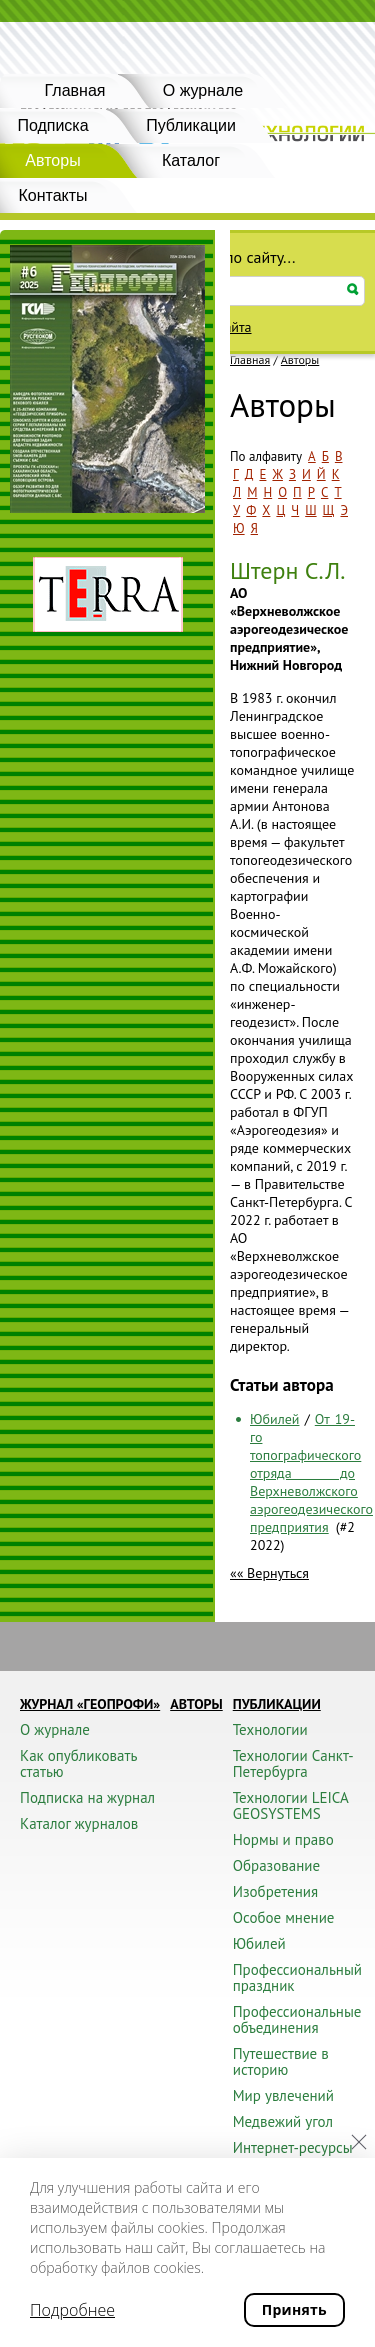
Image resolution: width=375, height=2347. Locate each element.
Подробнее (72, 2310)
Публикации (191, 125)
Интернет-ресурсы (293, 2147)
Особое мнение (284, 1917)
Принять (294, 2309)
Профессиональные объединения (297, 2019)
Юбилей (274, 1419)
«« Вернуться (269, 1573)
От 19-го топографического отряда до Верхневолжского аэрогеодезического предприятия (311, 1473)
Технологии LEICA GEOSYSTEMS (290, 1805)
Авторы (300, 360)
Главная (75, 90)
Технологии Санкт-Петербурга (293, 1763)
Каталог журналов (79, 1823)
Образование (276, 1865)
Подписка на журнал (87, 1797)
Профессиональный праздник (297, 1977)
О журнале (203, 90)
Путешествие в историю (281, 2061)
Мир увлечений (283, 2095)
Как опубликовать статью (78, 1763)
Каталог (191, 160)
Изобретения (275, 1891)
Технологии (270, 1729)
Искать (353, 289)
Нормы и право (283, 1839)
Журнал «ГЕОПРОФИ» (90, 1704)
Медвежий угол (283, 2121)
